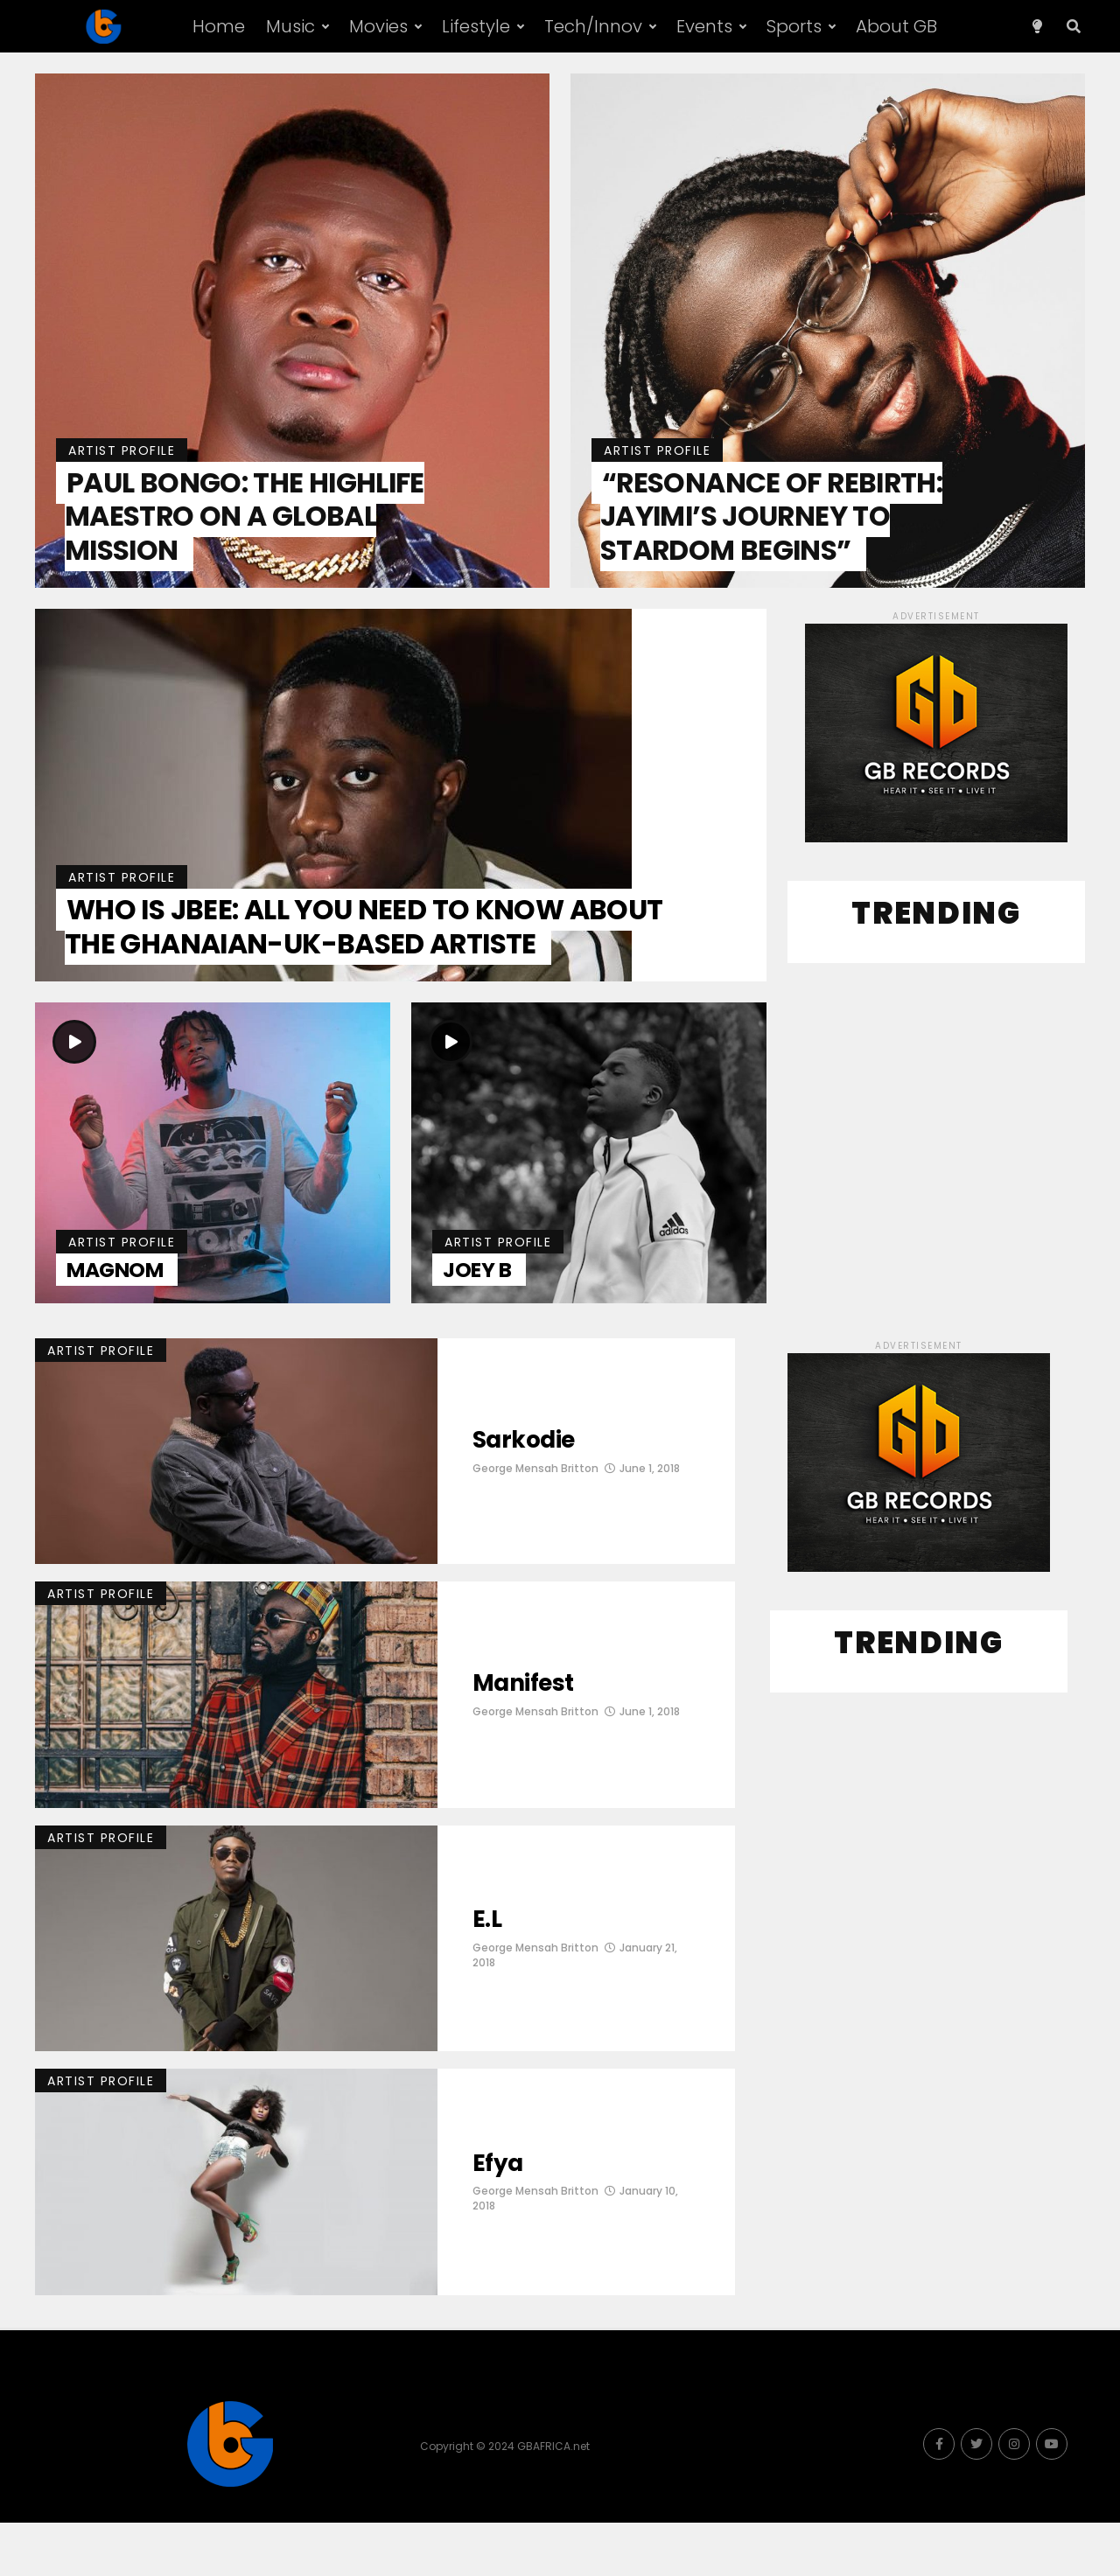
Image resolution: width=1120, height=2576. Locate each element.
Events (704, 26)
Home (218, 26)
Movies (378, 26)
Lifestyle (476, 26)
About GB (896, 26)
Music (290, 26)
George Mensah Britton (535, 1522)
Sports (794, 26)
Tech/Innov (593, 26)
